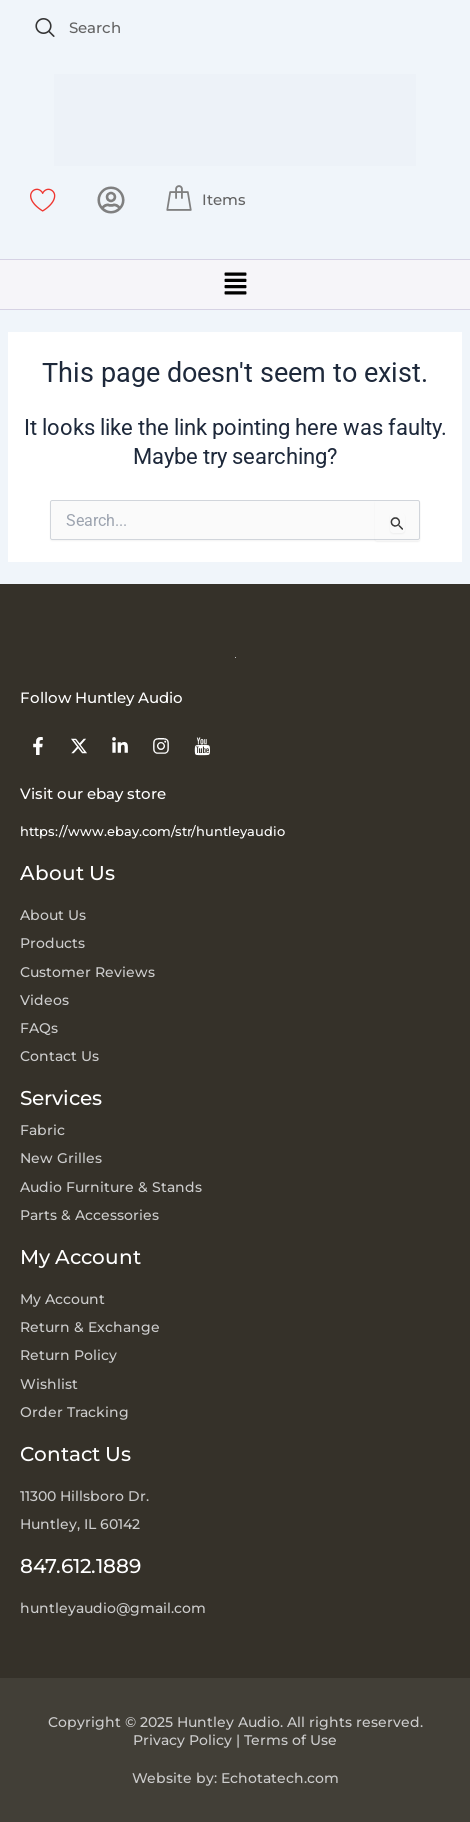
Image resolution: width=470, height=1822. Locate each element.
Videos (44, 1000)
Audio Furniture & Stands (111, 1187)
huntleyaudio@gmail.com (113, 1608)
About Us (53, 915)
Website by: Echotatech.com (235, 1778)
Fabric (42, 1130)
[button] (235, 285)
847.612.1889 (80, 1566)
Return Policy (68, 1355)
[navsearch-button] (45, 29)
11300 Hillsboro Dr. (84, 1496)
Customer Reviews (87, 972)
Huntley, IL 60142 (80, 1524)
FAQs (39, 1028)
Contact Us (59, 1056)
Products (52, 943)
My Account (62, 1299)
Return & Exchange (90, 1327)
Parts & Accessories (89, 1215)
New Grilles (61, 1158)
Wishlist (49, 1384)
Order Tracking (74, 1412)
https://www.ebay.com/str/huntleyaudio (152, 831)
